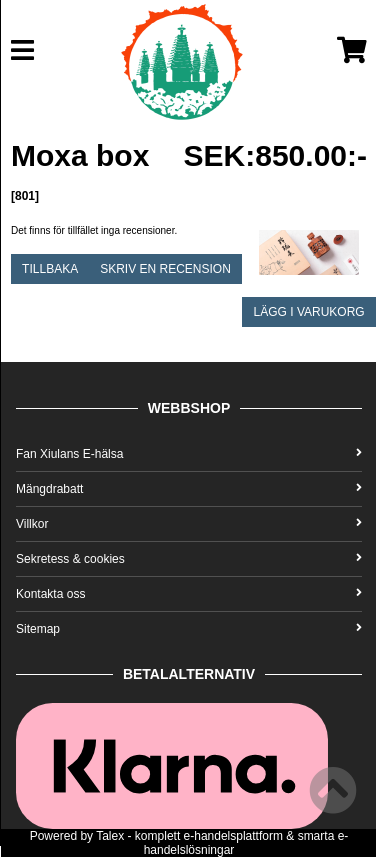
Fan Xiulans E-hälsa (189, 454)
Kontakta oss (189, 594)
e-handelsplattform (233, 836)
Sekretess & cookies (189, 559)
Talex (110, 836)
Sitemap (189, 629)
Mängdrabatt (189, 489)
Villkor (189, 524)
